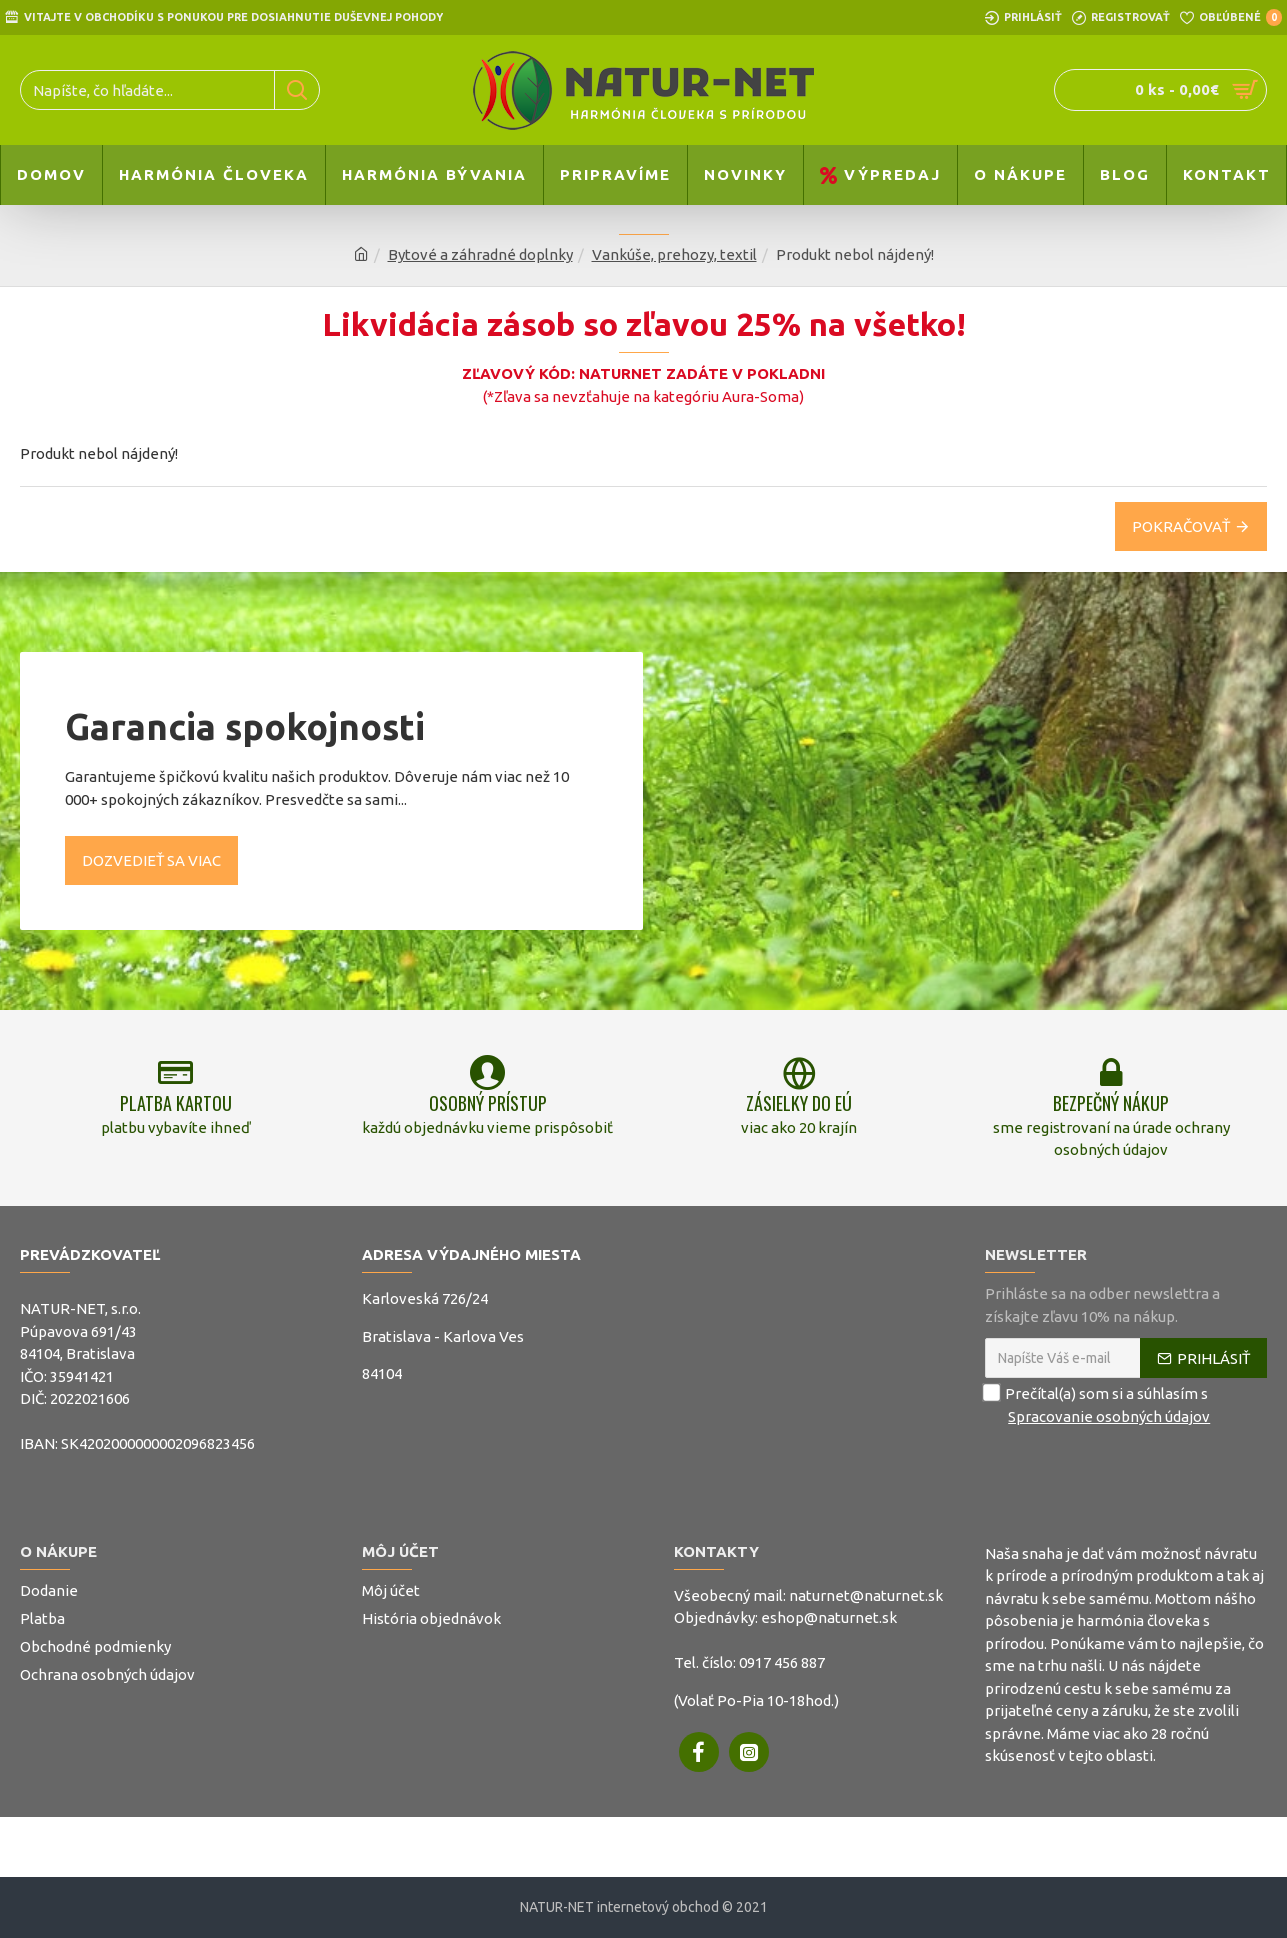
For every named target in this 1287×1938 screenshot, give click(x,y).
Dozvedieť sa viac (151, 859)
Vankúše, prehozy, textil (674, 254)
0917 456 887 (782, 1662)
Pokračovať (1181, 526)
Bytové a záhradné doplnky (480, 254)
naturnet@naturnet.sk (866, 1595)
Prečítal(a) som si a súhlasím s (1099, 1405)
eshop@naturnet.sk (829, 1617)
